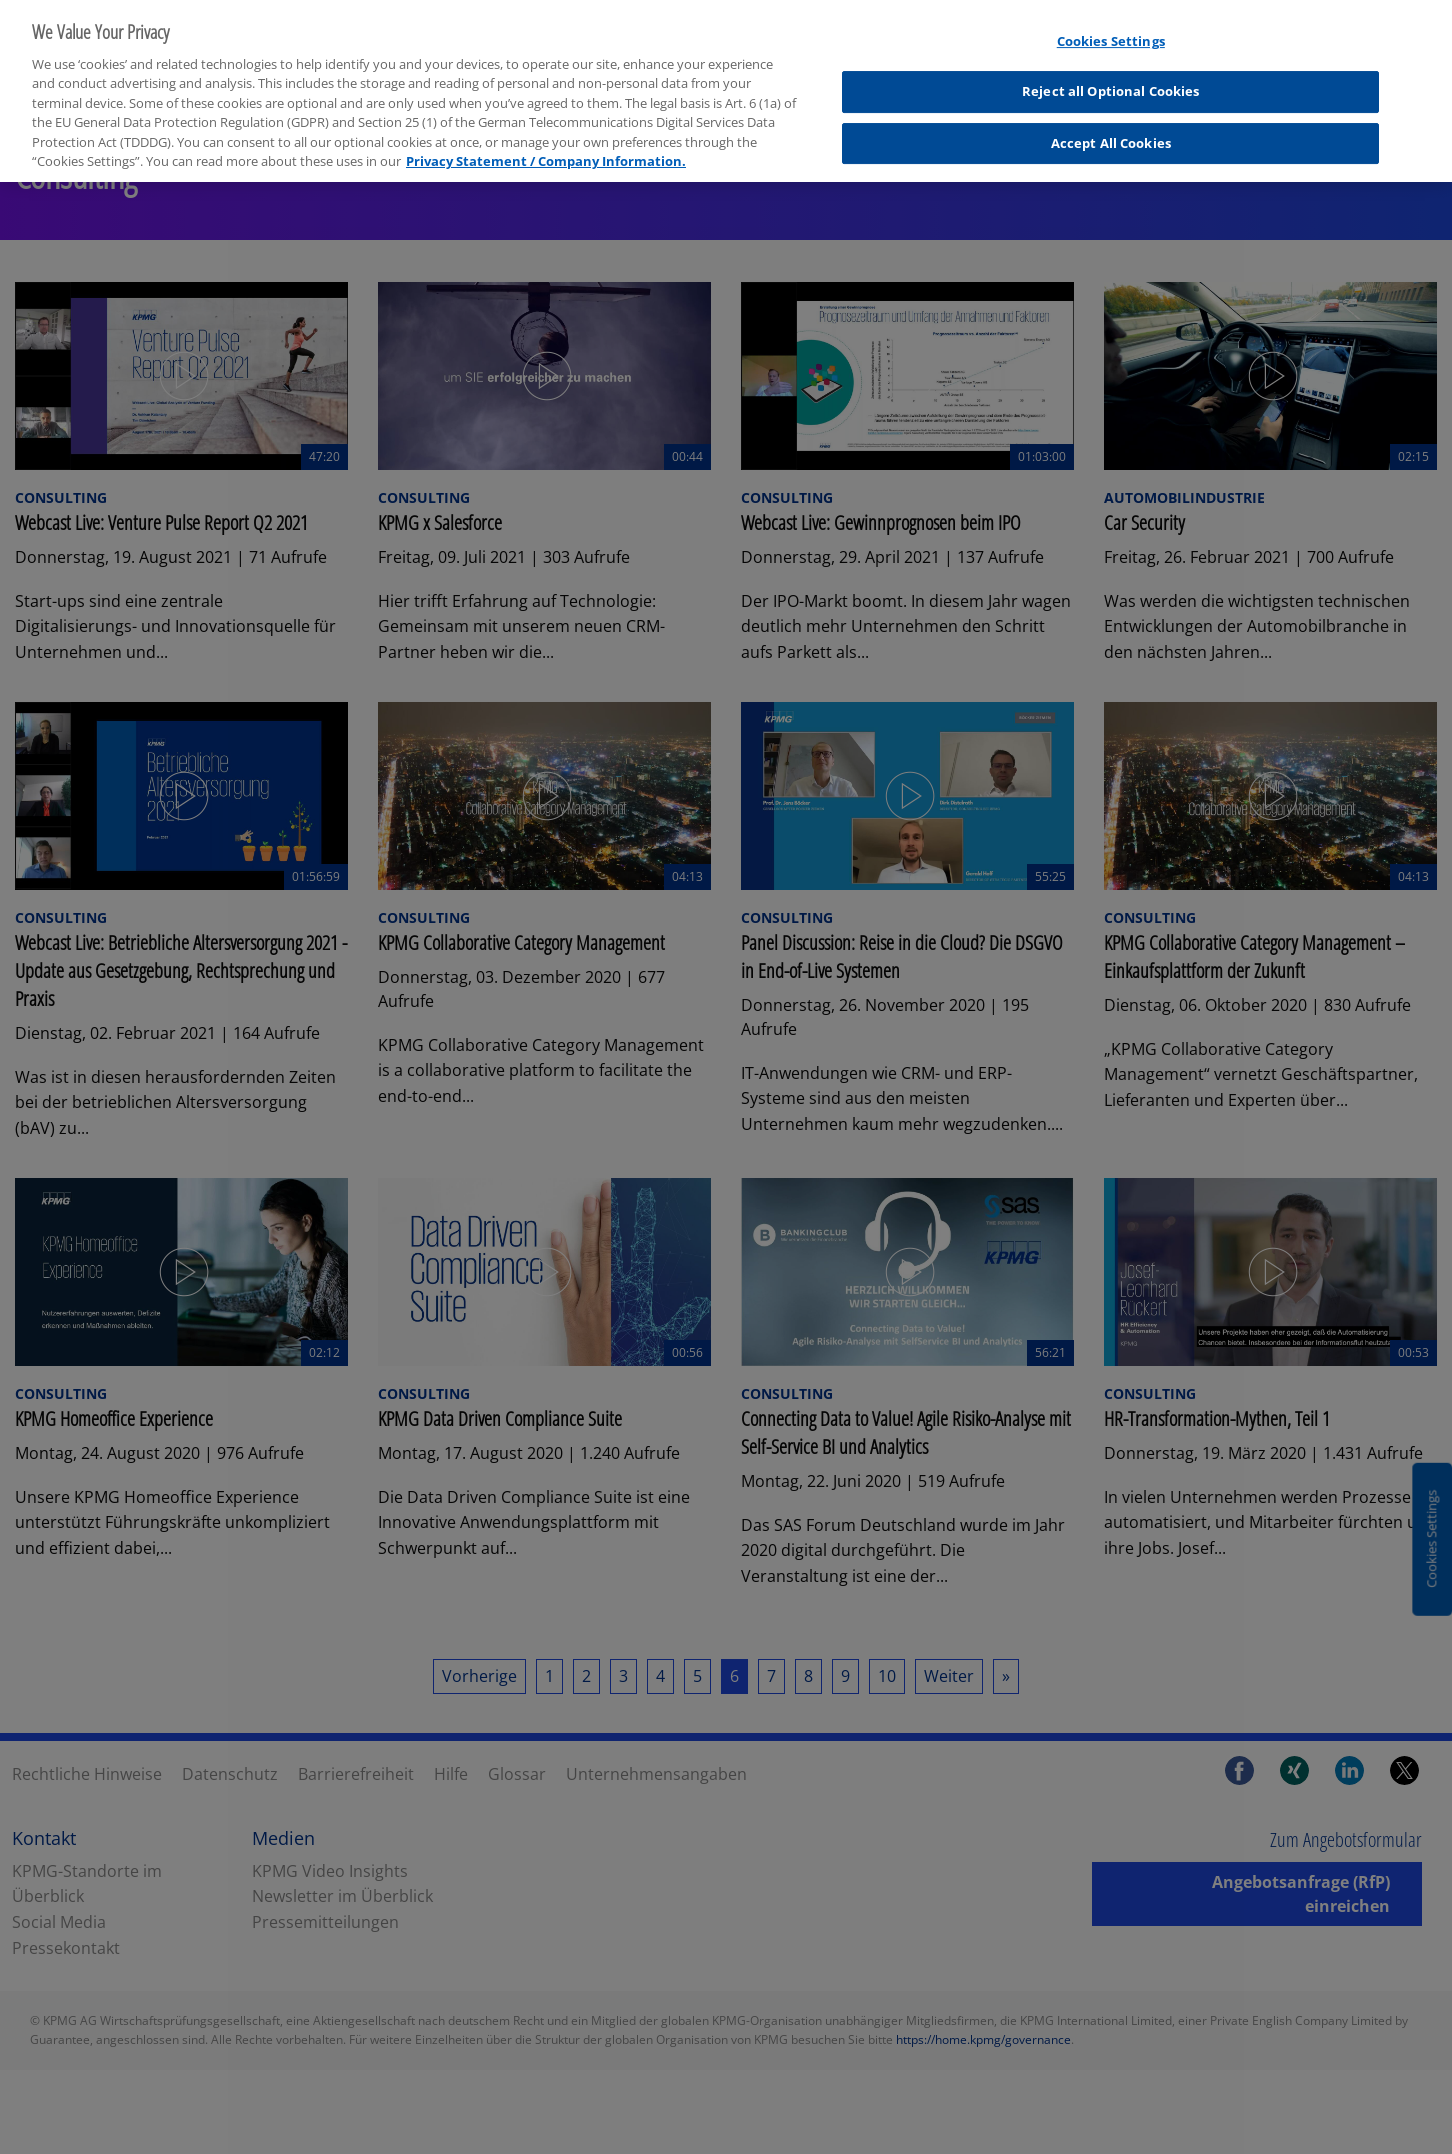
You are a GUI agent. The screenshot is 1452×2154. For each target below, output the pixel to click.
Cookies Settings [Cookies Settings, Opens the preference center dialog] (1111, 27)
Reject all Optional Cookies (1111, 78)
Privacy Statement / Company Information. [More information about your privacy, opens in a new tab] (546, 147)
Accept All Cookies (1111, 129)
